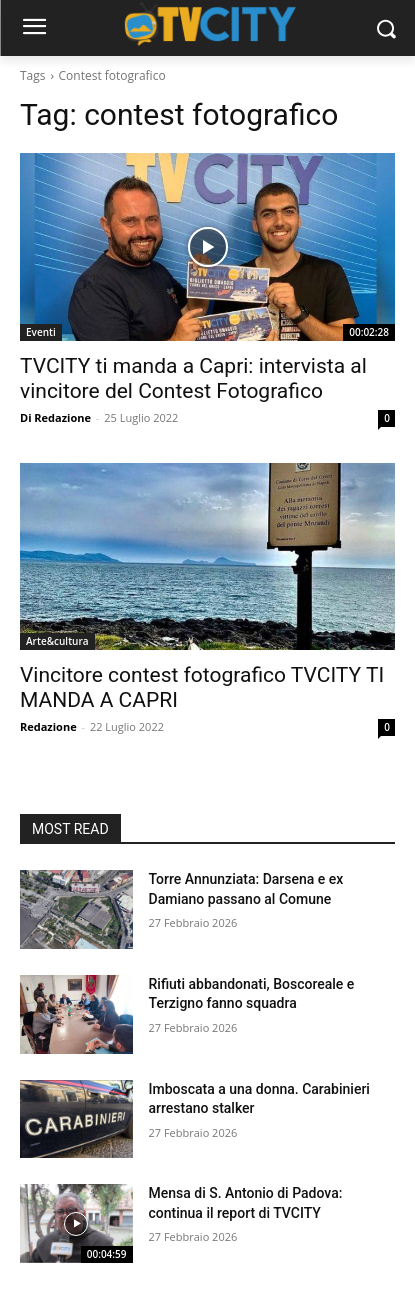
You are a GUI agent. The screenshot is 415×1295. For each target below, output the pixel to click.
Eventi (41, 332)
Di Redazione (55, 417)
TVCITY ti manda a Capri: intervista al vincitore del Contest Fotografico (193, 378)
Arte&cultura (57, 641)
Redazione (48, 726)
